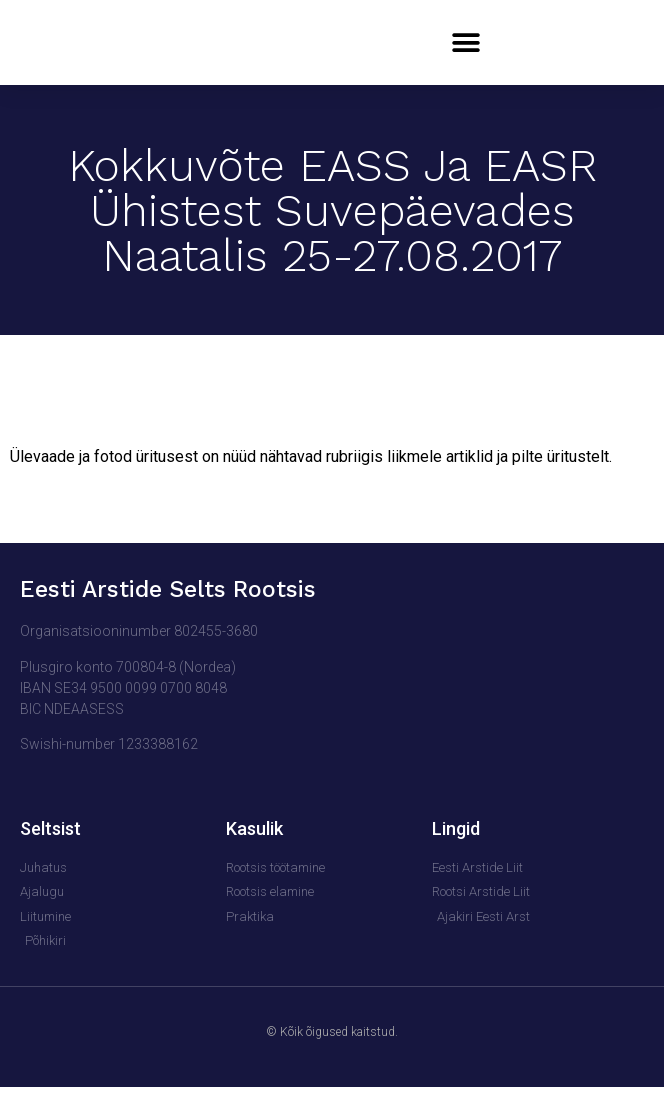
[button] (465, 55)
